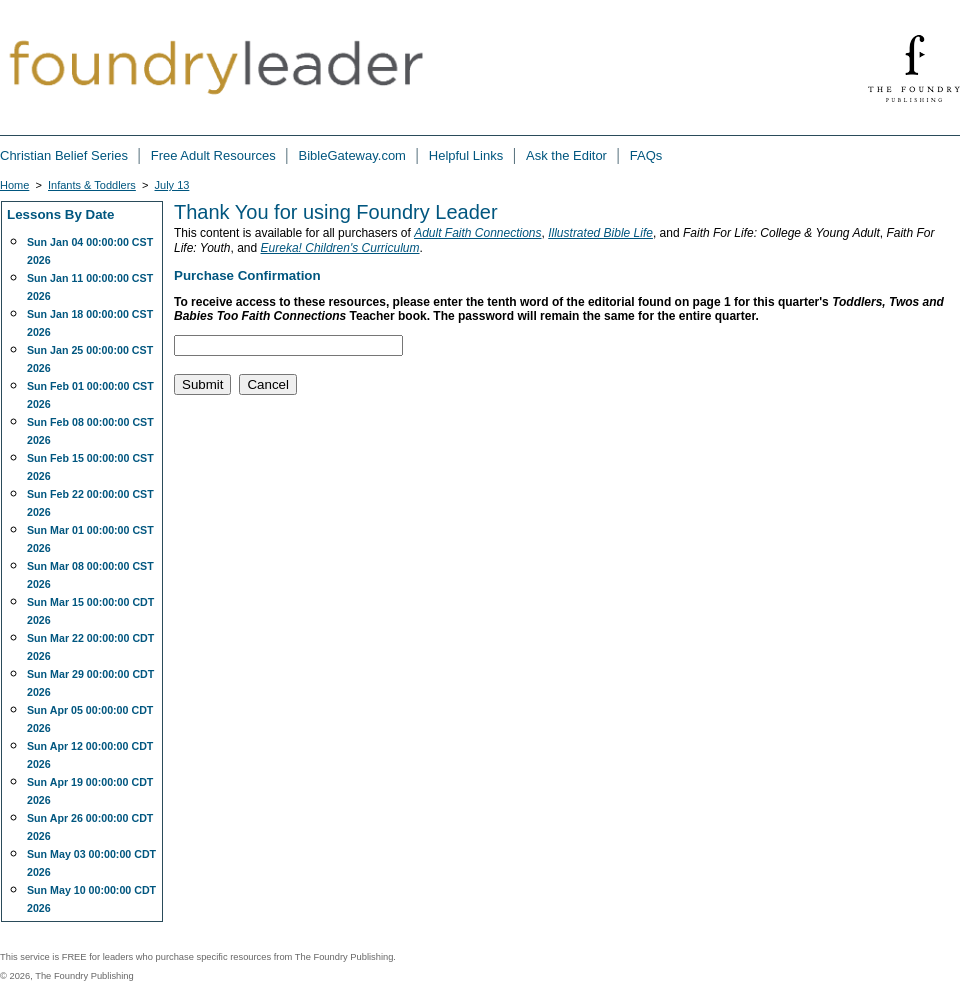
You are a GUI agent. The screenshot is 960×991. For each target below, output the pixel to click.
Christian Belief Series (66, 155)
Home (14, 185)
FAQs (646, 155)
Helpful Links (468, 155)
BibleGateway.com (354, 155)
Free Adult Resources (215, 155)
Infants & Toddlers (92, 185)
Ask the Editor (568, 155)
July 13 (172, 185)
